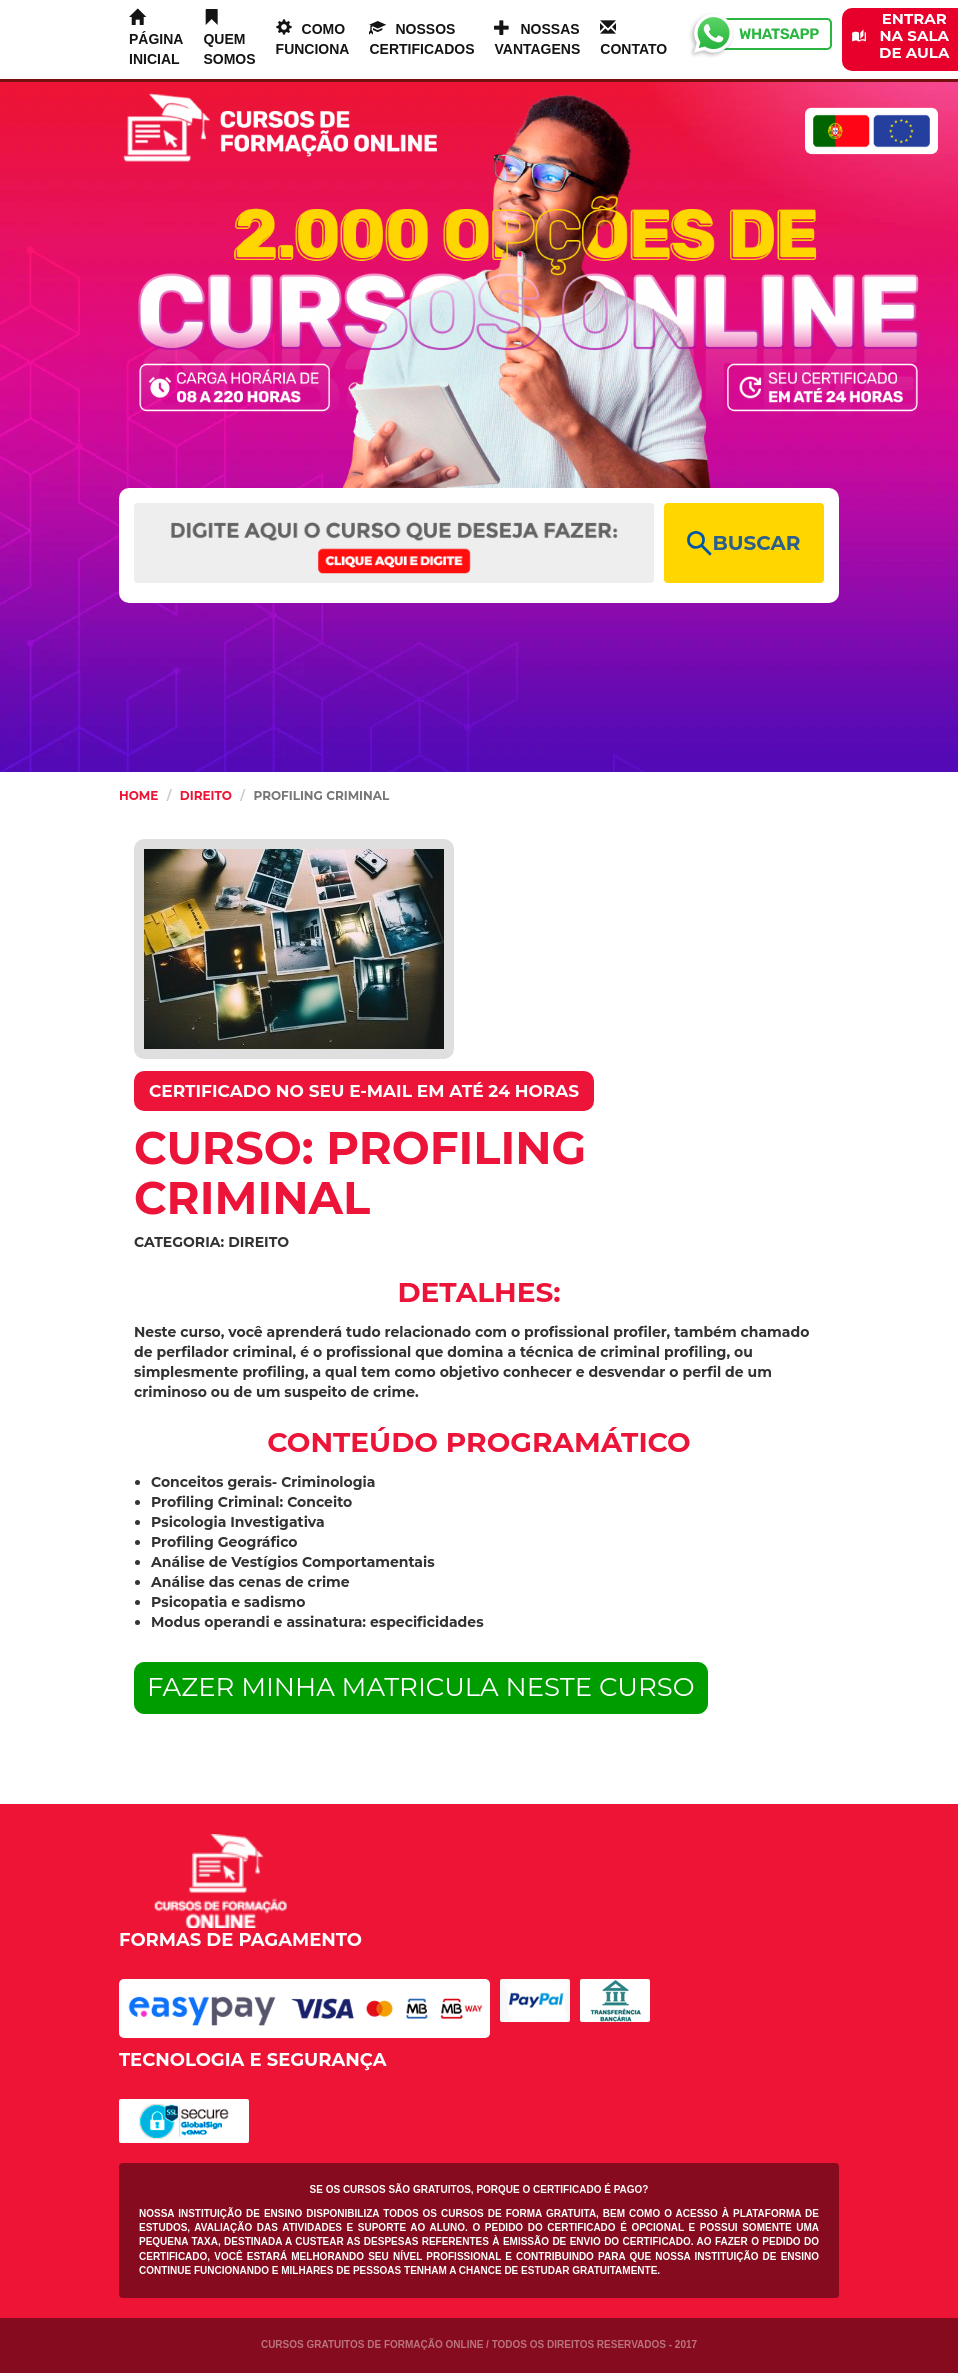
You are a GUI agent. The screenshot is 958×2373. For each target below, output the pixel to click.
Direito (206, 795)
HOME (138, 795)
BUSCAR (743, 543)
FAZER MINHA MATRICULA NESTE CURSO (421, 1687)
